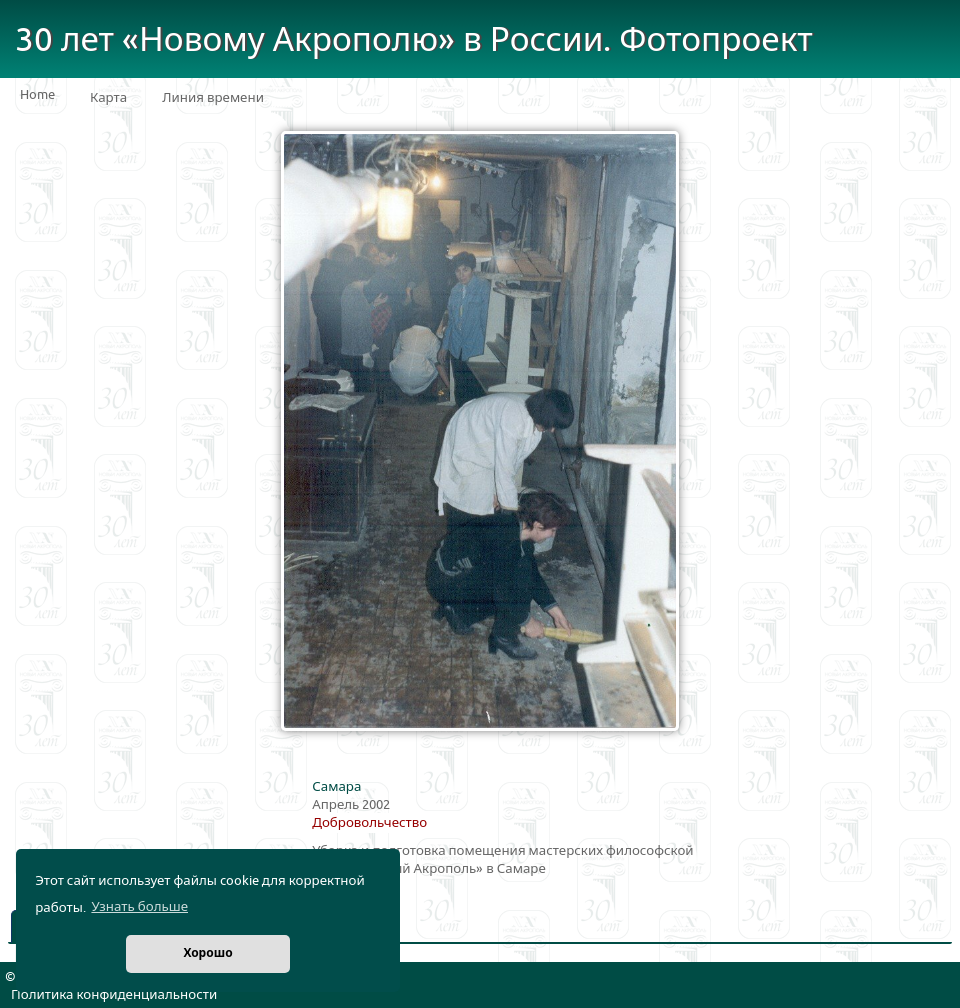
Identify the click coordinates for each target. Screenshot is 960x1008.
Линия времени (213, 98)
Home (37, 95)
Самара (336, 787)
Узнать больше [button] (139, 907)
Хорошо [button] (207, 953)
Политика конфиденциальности (114, 995)
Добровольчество (369, 823)
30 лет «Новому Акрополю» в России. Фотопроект (414, 40)
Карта (108, 98)
